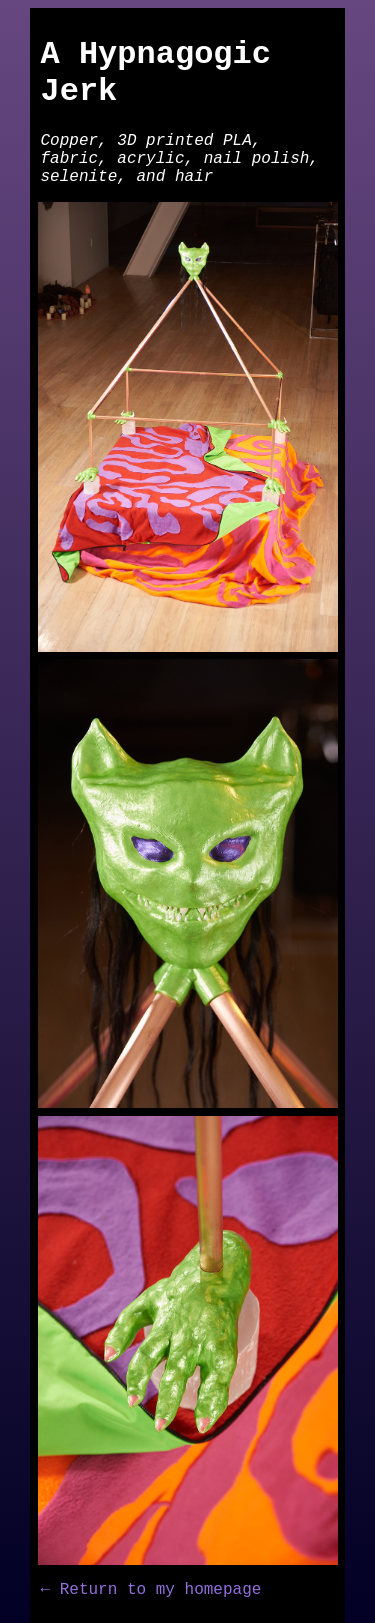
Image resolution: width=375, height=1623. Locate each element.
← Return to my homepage (151, 1590)
